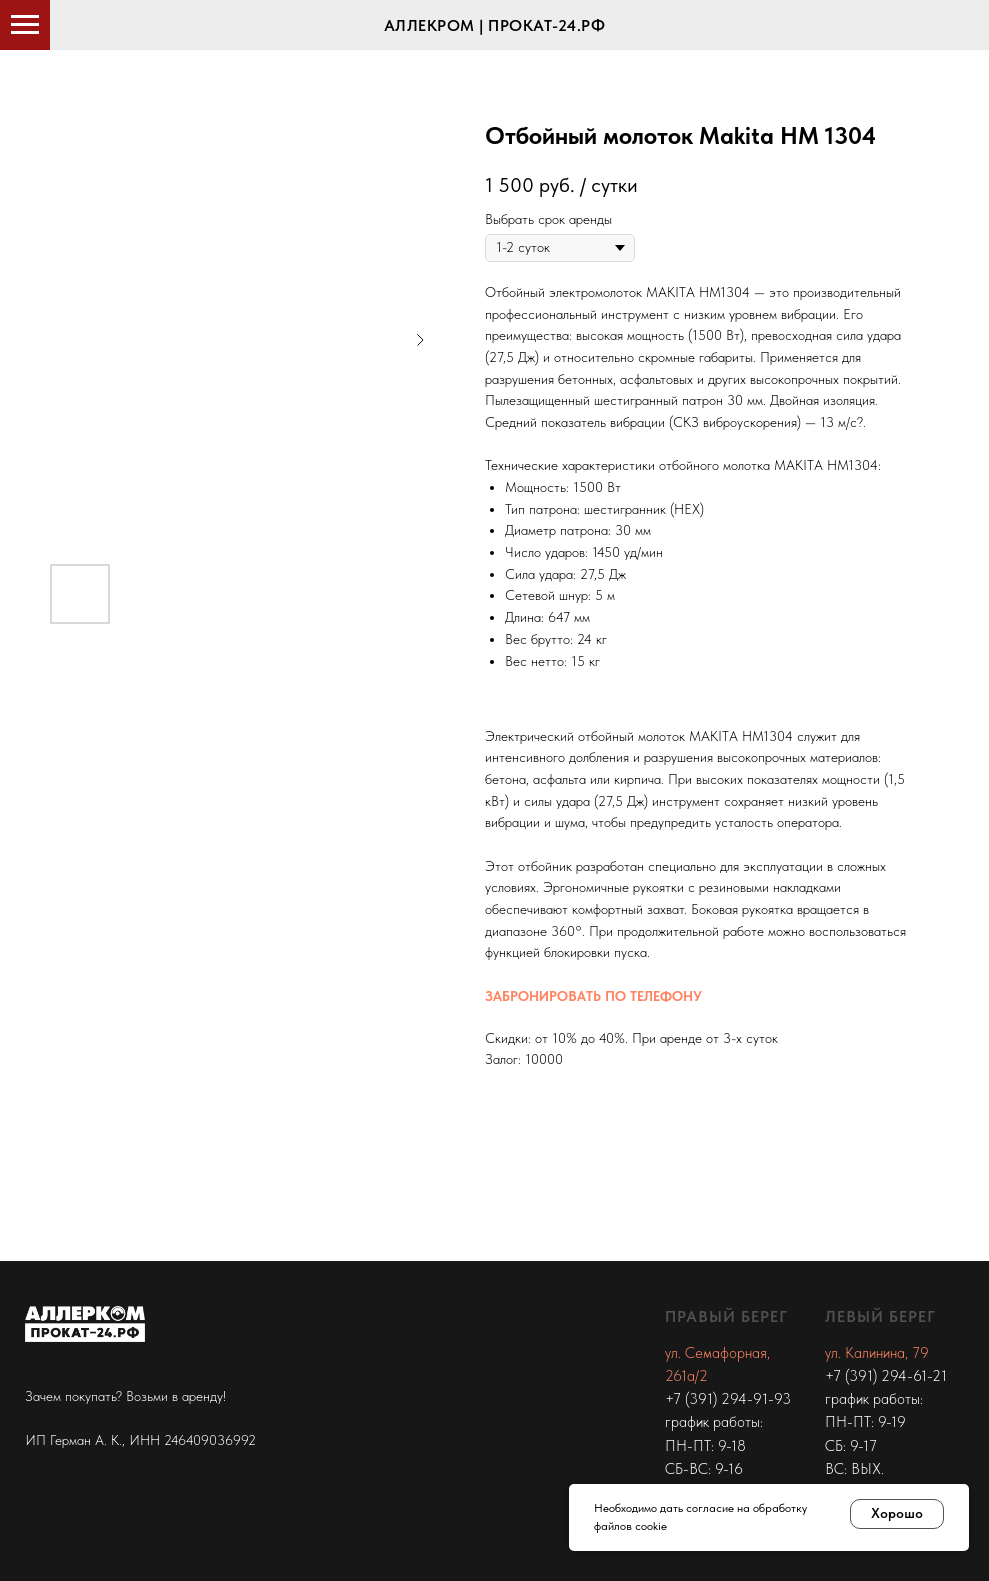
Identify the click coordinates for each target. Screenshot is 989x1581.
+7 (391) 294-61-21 (886, 1376)
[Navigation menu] (25, 25)
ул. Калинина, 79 (877, 1353)
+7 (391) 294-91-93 (728, 1399)
